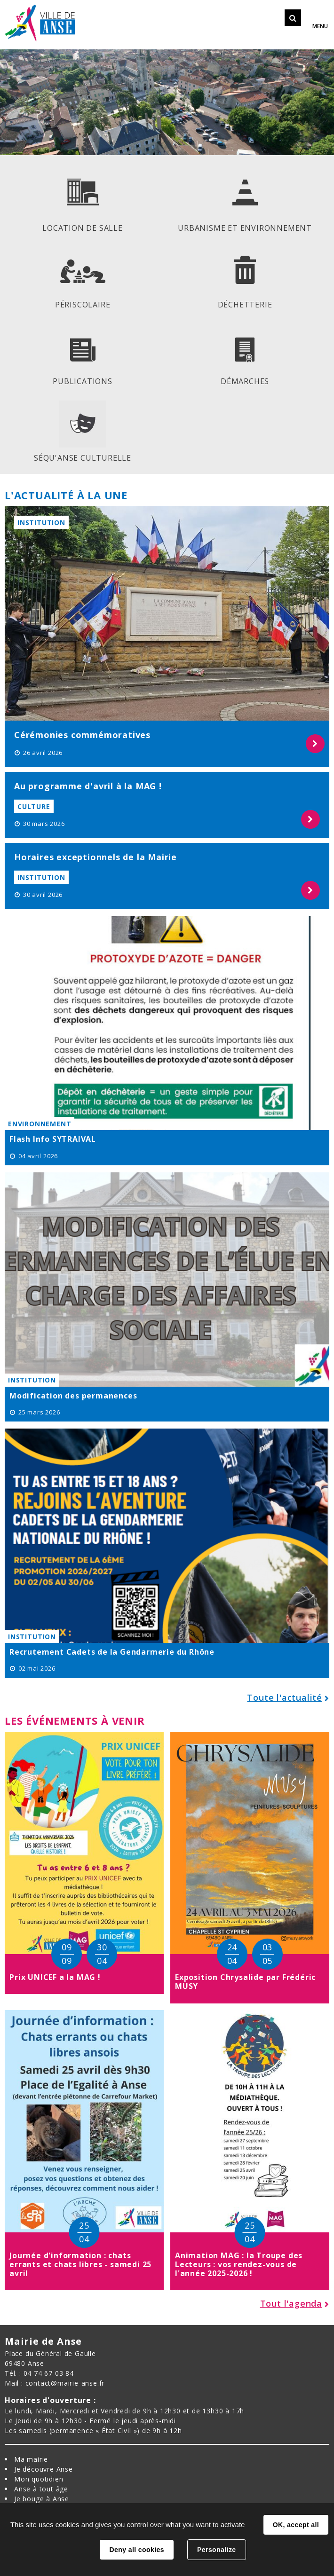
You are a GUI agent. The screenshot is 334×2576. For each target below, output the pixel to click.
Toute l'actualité (284, 1697)
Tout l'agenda (291, 2303)
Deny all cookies (136, 2549)
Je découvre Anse (43, 2469)
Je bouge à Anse (41, 2498)
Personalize (216, 2549)
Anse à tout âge (41, 2488)
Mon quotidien (38, 2478)
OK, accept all (296, 2525)
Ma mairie (31, 2459)
